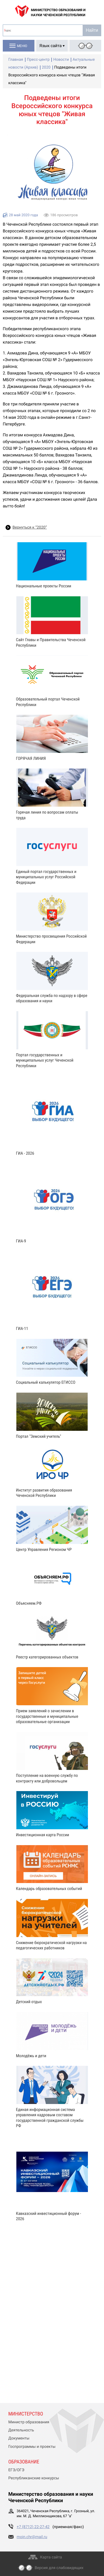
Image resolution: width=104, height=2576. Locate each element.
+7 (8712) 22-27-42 (33, 2527)
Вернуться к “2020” (29, 527)
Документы (18, 2438)
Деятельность (21, 2430)
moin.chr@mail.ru (32, 2537)
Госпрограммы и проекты (31, 2446)
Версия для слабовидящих (59, 2568)
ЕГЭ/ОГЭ (16, 2470)
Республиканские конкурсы (33, 2478)
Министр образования (28, 2422)
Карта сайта (51, 2557)
